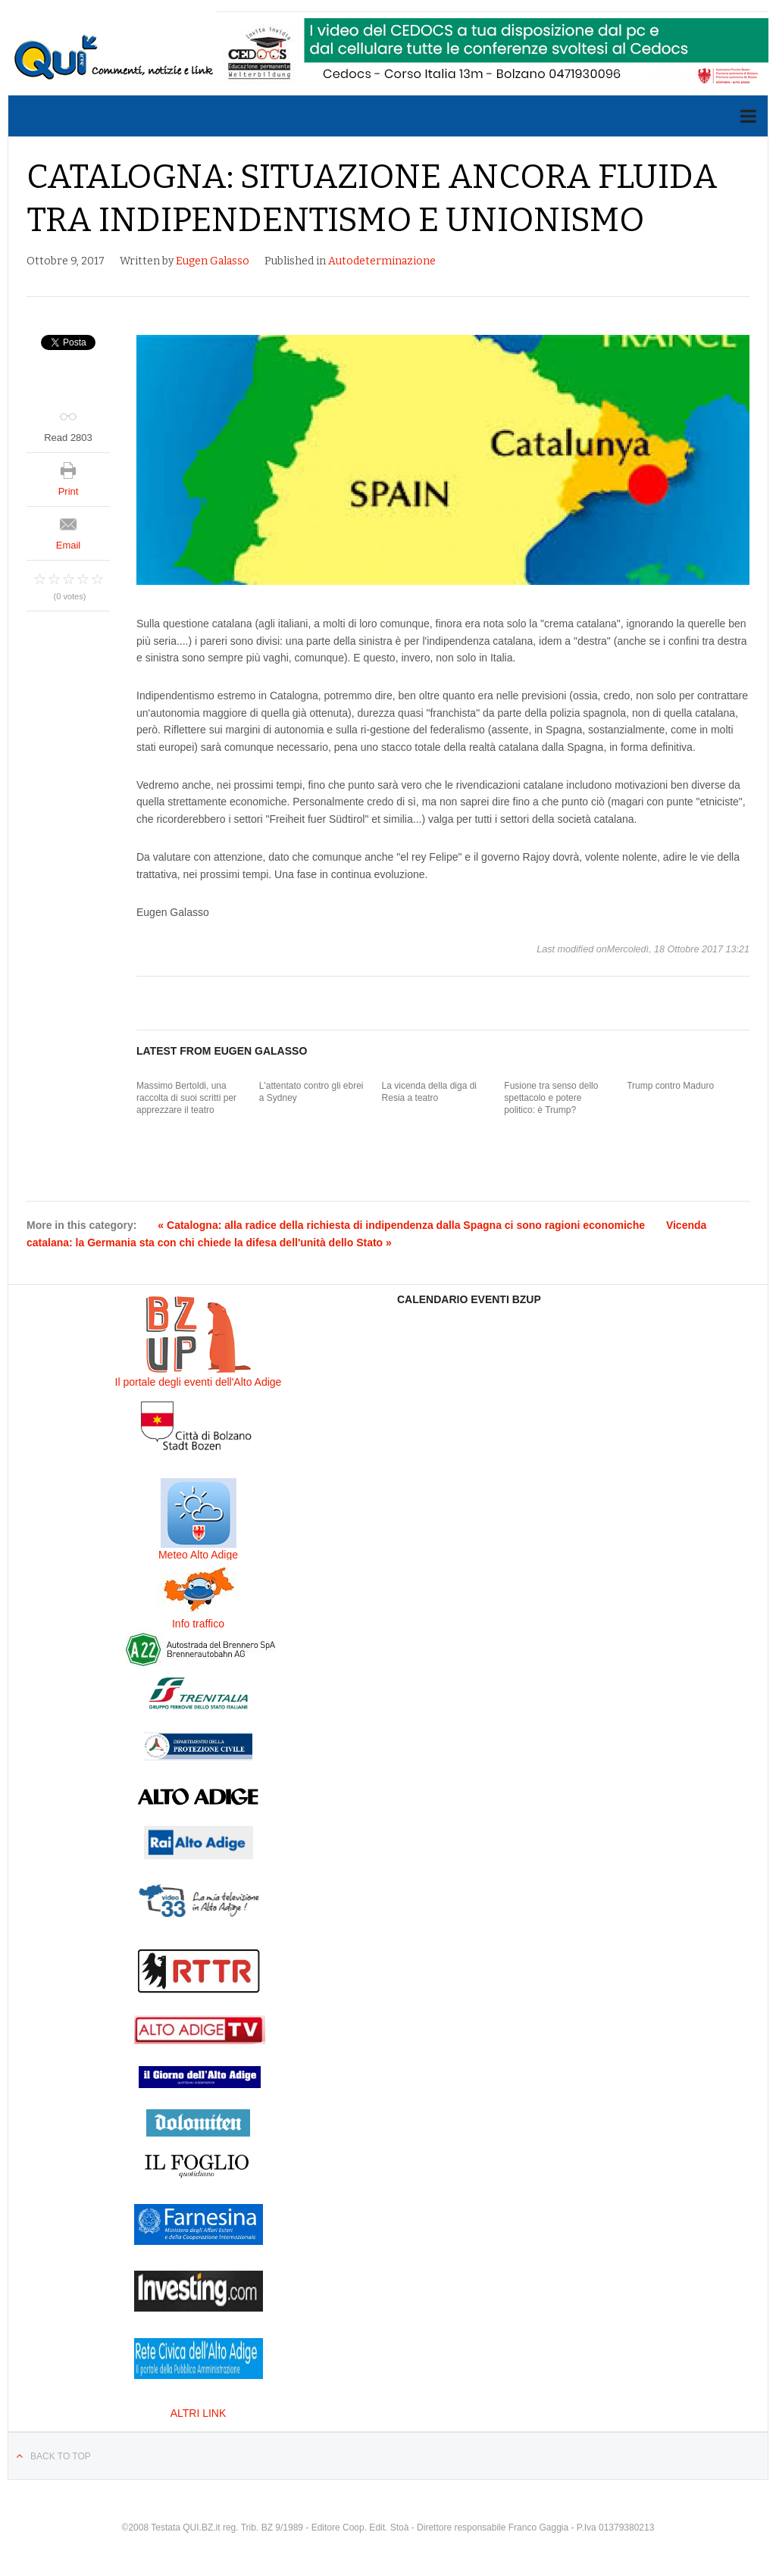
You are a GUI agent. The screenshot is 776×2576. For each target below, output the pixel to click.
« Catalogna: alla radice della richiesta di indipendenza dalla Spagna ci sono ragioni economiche (401, 1225)
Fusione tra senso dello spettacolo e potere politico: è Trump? (551, 1097)
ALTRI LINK (199, 2413)
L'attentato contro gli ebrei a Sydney (311, 1091)
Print (68, 491)
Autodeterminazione (382, 261)
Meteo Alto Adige (198, 1555)
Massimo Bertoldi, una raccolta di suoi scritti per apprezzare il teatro (186, 1097)
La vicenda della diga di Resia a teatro (429, 1091)
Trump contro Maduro (670, 1085)
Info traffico (198, 1624)
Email (68, 545)
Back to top (60, 2456)
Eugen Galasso (212, 261)
